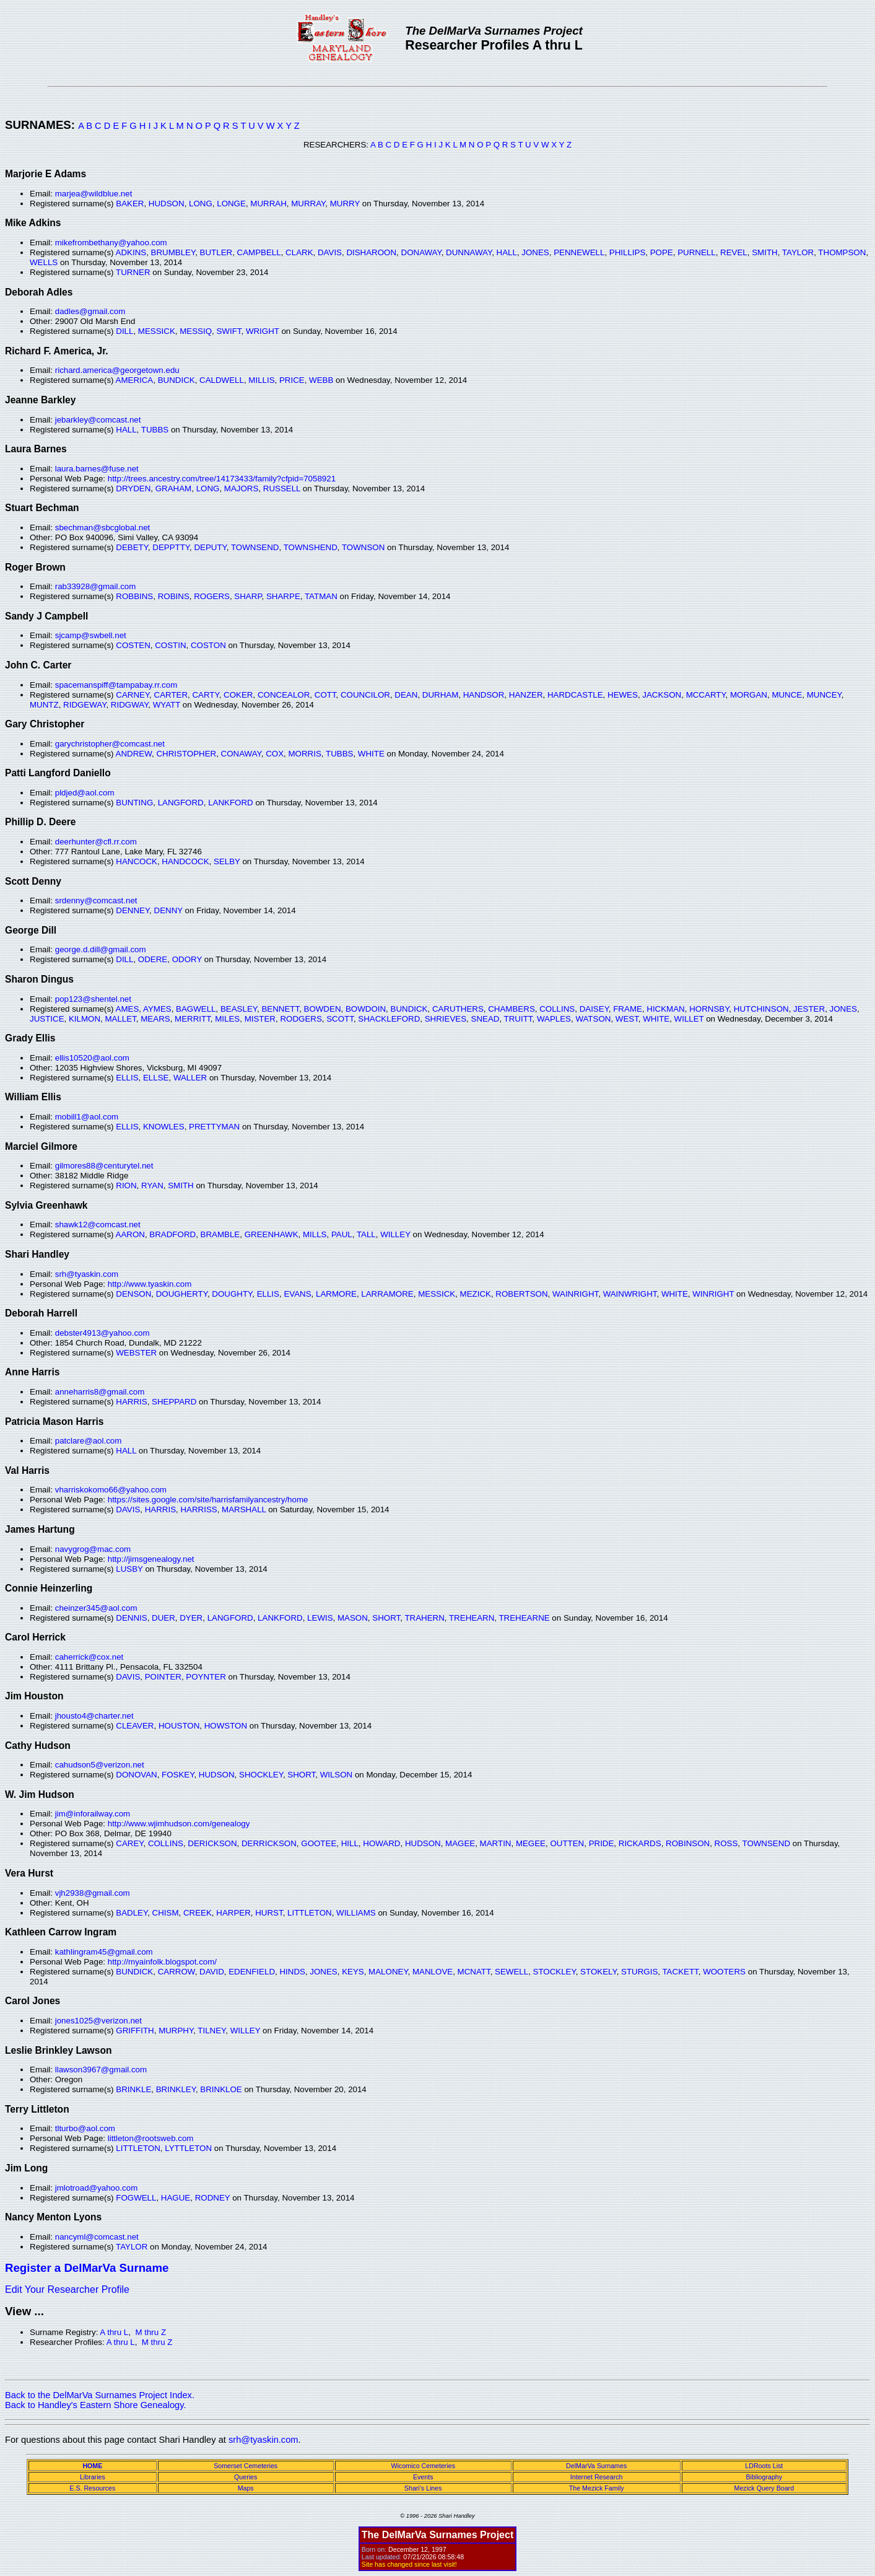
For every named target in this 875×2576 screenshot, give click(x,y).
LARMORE (336, 1294)
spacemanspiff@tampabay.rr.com (116, 685)
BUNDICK (176, 380)
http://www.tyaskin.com (150, 1284)
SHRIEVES (445, 1018)
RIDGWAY (129, 704)
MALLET (120, 1018)
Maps (246, 2488)
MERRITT (193, 1018)
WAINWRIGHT (630, 1294)
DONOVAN (136, 1774)
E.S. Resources (92, 2488)
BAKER (130, 203)
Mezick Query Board (764, 2488)
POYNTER (205, 1676)
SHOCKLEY (261, 1774)
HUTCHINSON (761, 1009)
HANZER (526, 694)
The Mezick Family (596, 2488)
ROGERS (212, 596)
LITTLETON (309, 1912)
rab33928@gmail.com (95, 586)
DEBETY (132, 547)
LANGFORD (181, 802)
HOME (92, 2465)
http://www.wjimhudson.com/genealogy (179, 1823)
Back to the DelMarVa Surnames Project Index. (99, 2395)
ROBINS (173, 596)
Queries (245, 2477)
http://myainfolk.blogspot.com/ (162, 1961)
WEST (627, 1018)
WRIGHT (262, 331)
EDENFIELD (252, 1971)
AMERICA (135, 380)
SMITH (764, 252)
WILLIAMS (356, 1912)
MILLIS (261, 380)
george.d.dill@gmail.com (100, 949)
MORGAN (748, 694)
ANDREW (134, 753)
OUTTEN (567, 1843)
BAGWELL (195, 1009)
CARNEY (132, 694)
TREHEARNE (523, 1618)
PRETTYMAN (214, 1126)
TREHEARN (471, 1618)
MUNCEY (824, 694)
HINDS (292, 1971)
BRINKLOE (221, 2089)
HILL (350, 1843)
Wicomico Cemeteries (423, 2465)
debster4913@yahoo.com (102, 1333)
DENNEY (132, 910)
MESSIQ (196, 331)
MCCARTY (706, 694)
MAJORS (241, 488)
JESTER (809, 1009)
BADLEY (131, 1912)
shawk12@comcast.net (98, 1224)
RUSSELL (281, 488)
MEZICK (475, 1294)
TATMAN (321, 596)
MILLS (315, 1234)
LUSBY (129, 1569)
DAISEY (594, 1009)
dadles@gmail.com (90, 311)
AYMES (157, 1009)
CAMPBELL (259, 252)
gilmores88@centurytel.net (104, 1165)
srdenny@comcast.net (96, 900)
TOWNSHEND (310, 547)
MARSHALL (244, 1509)
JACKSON (661, 694)
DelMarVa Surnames (596, 2465)
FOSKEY (178, 1774)
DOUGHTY (232, 1294)
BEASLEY (238, 1009)
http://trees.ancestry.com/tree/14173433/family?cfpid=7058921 (222, 478)
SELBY (227, 861)
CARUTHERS (458, 1009)
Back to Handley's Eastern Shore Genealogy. (95, 2405)
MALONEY (387, 1971)
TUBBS (154, 429)
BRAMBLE (220, 1234)
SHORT (386, 1618)
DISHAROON (371, 252)
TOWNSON (363, 547)
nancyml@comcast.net (97, 2236)
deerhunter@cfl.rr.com (96, 841)
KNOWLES (164, 1126)
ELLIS (127, 1077)
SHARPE (283, 596)
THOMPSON (842, 252)
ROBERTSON (521, 1294)
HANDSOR (484, 694)
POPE (661, 252)
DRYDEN (133, 488)
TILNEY (211, 2030)
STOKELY (598, 1971)
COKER (238, 694)
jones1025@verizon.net (98, 2020)
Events (423, 2477)
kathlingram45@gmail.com (104, 1951)
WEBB (321, 380)
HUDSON (167, 203)
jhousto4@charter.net (94, 1715)
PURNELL (696, 252)
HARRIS (131, 1401)
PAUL (341, 1234)
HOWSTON (225, 1725)
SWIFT (228, 331)
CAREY (129, 1843)
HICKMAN (665, 1009)
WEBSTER (136, 1352)
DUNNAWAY (469, 252)
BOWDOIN (366, 1009)
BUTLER (216, 252)
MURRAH (268, 203)
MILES (227, 1018)
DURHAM (440, 694)
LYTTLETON (188, 2148)
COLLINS (557, 1009)
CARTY (205, 694)
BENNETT (280, 1009)
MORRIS (304, 753)
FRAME (627, 1009)
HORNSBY (709, 1009)
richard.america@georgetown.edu (117, 370)
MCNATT (474, 1971)
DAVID (211, 1971)
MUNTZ (44, 704)
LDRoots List (764, 2465)
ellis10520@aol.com (92, 1057)
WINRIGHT (713, 1294)
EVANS (297, 1294)
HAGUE (175, 2197)
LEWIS (320, 1618)
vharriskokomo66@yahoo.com (111, 1489)
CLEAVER (135, 1725)
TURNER (133, 272)
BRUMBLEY (173, 252)
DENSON (133, 1294)
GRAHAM (173, 488)
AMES (127, 1009)
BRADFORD (172, 1234)
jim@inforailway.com (92, 1813)
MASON (352, 1618)
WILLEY (395, 1234)
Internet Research (596, 2477)
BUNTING (134, 802)
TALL (366, 1234)
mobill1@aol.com (86, 1116)
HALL (507, 252)
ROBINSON (688, 1843)
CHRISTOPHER (186, 753)
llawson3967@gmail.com (101, 2069)
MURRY (345, 203)
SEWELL (511, 1971)
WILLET (689, 1018)
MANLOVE (432, 1971)
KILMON (84, 1018)
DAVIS (330, 252)
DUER (163, 1618)
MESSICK (156, 331)
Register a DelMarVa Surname (86, 2267)
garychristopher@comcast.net (110, 743)
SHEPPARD (174, 1401)
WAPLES (554, 1018)
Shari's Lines (423, 2488)
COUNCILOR (365, 694)
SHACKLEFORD (389, 1018)
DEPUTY (210, 547)
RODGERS (300, 1018)
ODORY (187, 959)
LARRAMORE (387, 1294)
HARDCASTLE (575, 694)
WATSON (593, 1018)
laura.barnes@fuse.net (97, 468)
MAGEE (460, 1843)
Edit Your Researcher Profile (67, 2289)
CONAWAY (241, 753)
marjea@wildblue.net (94, 193)
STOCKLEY (554, 1971)
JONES (535, 252)
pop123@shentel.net (93, 999)
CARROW (176, 1971)
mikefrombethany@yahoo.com (111, 242)
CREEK (197, 1912)
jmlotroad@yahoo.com (96, 2188)
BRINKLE (133, 2089)
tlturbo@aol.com (85, 2128)
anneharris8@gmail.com (100, 1391)
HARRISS (198, 1509)
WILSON (336, 1774)
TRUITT (518, 1018)
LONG (200, 203)
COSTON (208, 645)
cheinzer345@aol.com (96, 1608)
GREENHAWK (271, 1234)
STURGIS (639, 1971)
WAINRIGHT (575, 1294)
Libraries (92, 2477)
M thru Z (150, 2332)
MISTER (260, 1018)
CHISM (165, 1912)
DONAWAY (421, 252)
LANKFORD (230, 802)
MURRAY (308, 203)
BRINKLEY (176, 2089)
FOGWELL (136, 2197)
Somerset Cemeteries (245, 2465)
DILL (124, 331)
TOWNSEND (255, 547)
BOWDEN (322, 1009)
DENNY (168, 910)
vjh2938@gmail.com (92, 1893)
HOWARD (381, 1843)
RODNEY (212, 2197)
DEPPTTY (170, 547)
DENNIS (131, 1618)
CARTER (171, 694)
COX (275, 753)
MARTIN (496, 1843)
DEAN (405, 694)
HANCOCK (136, 861)
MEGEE (531, 1843)
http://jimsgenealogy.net (151, 1559)
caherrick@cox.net (89, 1657)
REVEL (733, 252)
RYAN (152, 1185)
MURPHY (176, 2030)
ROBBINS (134, 596)
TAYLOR (798, 252)
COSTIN (170, 645)
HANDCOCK (185, 861)
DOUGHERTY (181, 1294)
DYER (191, 1618)
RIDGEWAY (84, 704)
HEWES (622, 694)
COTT (325, 694)
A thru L (114, 2332)
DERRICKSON (269, 1843)
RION (126, 1185)
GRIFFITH (135, 2030)
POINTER (163, 1676)
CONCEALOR (284, 694)
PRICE (292, 380)
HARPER (233, 1912)
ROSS (726, 1843)
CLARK (299, 252)
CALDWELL (221, 380)
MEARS (155, 1018)
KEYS (353, 1971)
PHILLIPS (627, 252)
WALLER (190, 1077)
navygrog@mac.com (93, 1549)
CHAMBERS (511, 1009)
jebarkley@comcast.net (98, 419)
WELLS (44, 262)
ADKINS (131, 252)
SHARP (247, 596)
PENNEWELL (579, 252)
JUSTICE (47, 1018)
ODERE (152, 959)
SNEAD (485, 1018)
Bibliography (764, 2477)
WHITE (371, 753)
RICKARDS (640, 1843)
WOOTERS (724, 1971)
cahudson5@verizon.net (99, 1764)
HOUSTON (179, 1725)
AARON (130, 1234)
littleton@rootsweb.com (151, 2138)
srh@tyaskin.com (86, 1274)
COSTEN (133, 645)
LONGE (231, 203)
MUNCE (787, 694)
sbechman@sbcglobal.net (102, 527)
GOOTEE (318, 1843)
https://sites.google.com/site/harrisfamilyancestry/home (208, 1499)
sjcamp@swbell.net (90, 635)
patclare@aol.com (88, 1440)
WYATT (166, 704)
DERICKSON (212, 1843)
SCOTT (340, 1018)
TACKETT (680, 1971)
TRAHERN (424, 1618)
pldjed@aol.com (85, 792)
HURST (268, 1912)
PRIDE (601, 1843)
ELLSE (156, 1077)
